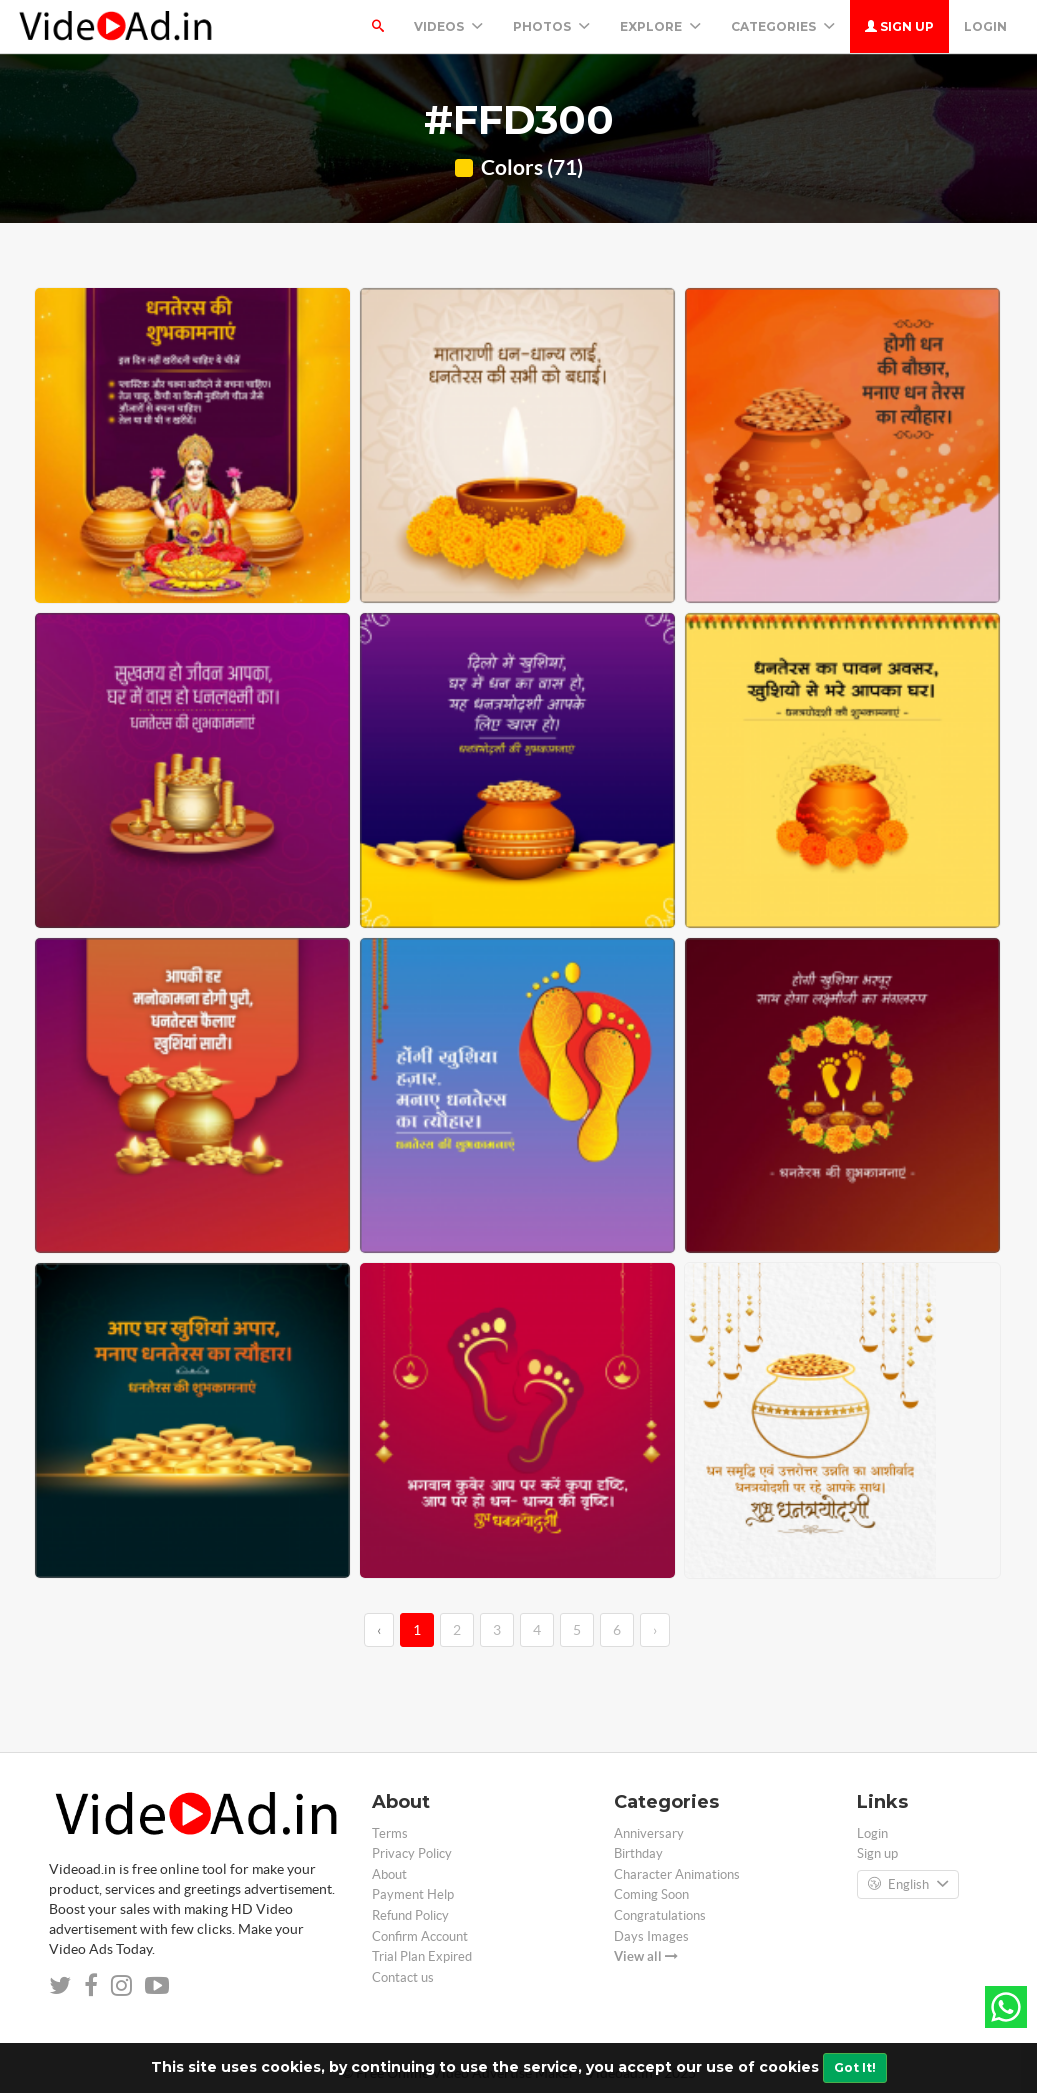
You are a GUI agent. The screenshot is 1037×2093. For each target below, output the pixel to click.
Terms (390, 1833)
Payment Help (413, 1894)
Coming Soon (651, 1894)
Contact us (403, 1977)
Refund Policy (410, 1915)
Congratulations (660, 1915)
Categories (783, 26)
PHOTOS (551, 26)
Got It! (855, 2067)
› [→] (655, 1630)
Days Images (651, 1936)
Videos (448, 26)
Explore (660, 26)
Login (985, 26)
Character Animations (677, 1874)
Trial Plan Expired (422, 1956)
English (908, 1885)
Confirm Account (420, 1936)
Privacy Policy (412, 1853)
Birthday (638, 1853)
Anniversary (649, 1833)
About (389, 1874)
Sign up (899, 26)
